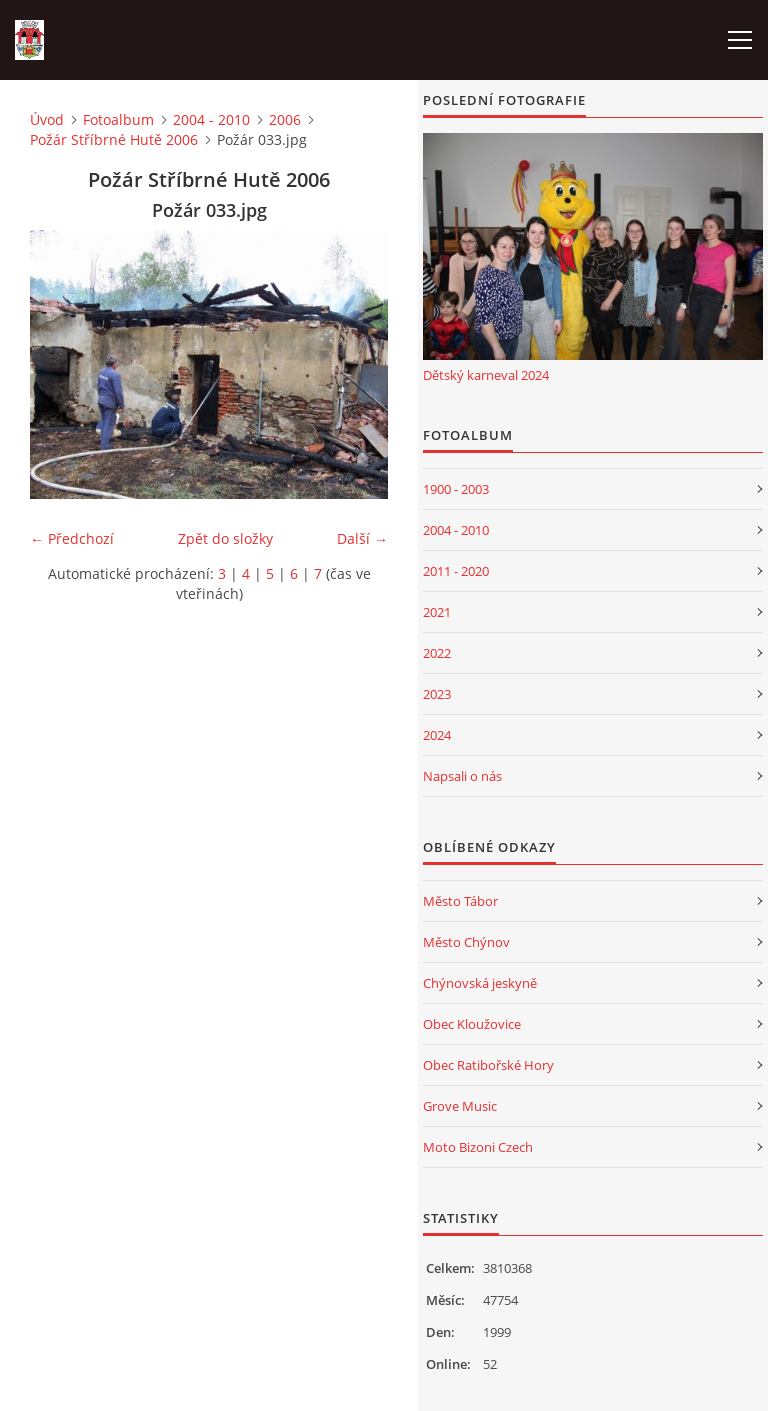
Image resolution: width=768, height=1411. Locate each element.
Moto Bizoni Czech (478, 1147)
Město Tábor (460, 901)
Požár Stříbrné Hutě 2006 (114, 139)
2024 (437, 735)
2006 (285, 119)
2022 (437, 653)
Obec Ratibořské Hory (488, 1065)
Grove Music (460, 1106)
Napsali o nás (462, 776)
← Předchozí (72, 538)
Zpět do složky (225, 538)
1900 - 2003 (456, 489)
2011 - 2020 (456, 571)
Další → (362, 538)
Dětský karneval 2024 (486, 375)
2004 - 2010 (211, 119)
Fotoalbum (118, 119)
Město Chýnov (466, 942)
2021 (437, 612)
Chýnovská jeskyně (480, 983)
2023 (437, 694)
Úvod (47, 119)
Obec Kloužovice (472, 1024)
